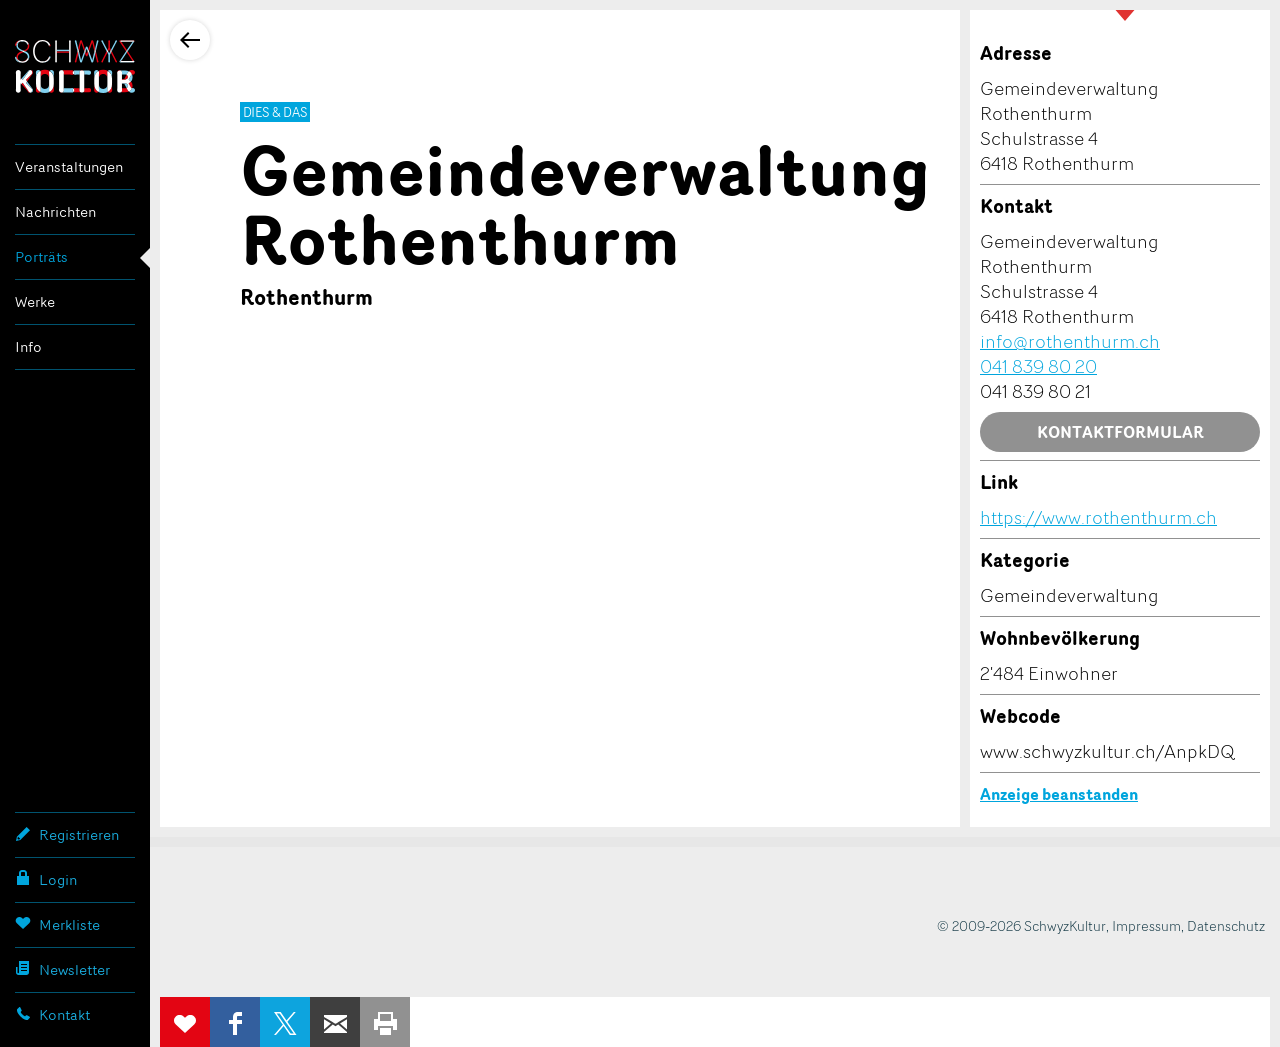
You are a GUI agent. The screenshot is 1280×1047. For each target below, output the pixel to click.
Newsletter (62, 969)
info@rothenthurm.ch (1070, 341)
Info (28, 346)
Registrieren (67, 834)
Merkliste (57, 924)
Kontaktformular (1120, 432)
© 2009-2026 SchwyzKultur (1021, 925)
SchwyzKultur (75, 66)
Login (46, 879)
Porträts (41, 256)
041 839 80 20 (1038, 366)
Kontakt (52, 1014)
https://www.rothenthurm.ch (1098, 517)
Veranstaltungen (69, 166)
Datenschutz (1226, 925)
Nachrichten (55, 211)
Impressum (1146, 925)
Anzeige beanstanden (1059, 794)
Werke (35, 301)
